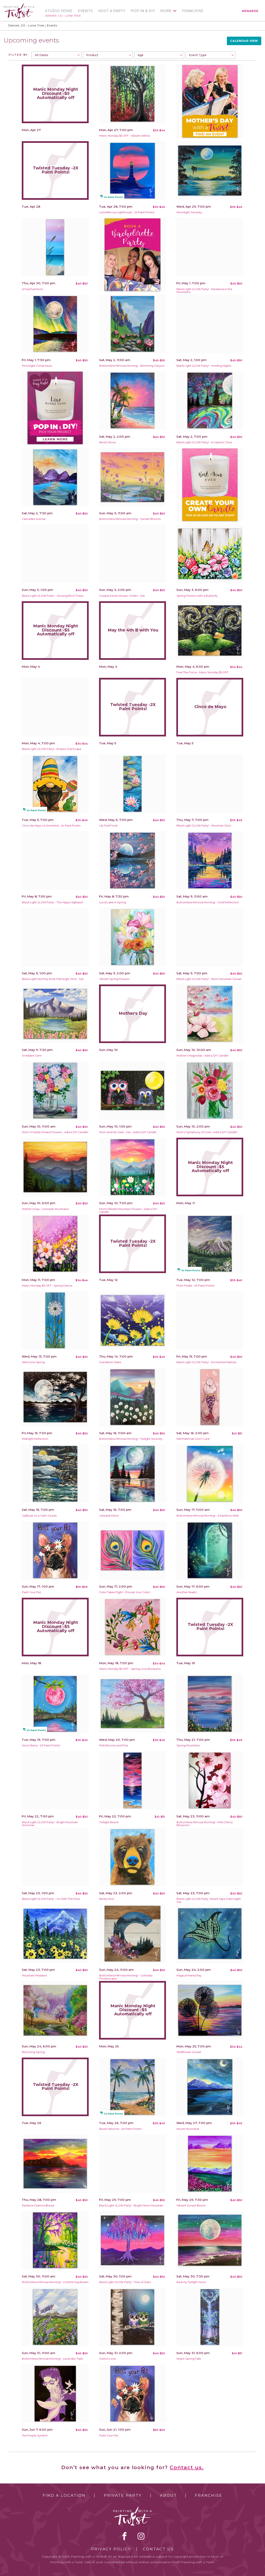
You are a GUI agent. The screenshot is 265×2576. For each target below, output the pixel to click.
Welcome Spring (33, 1362)
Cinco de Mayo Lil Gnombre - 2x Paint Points (51, 825)
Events (85, 11)
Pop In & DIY (143, 11)
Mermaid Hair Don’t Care (193, 1438)
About (168, 2495)
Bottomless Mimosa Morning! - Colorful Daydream (55, 2282)
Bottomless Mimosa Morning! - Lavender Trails (52, 2358)
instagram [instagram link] (141, 2536)
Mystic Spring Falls (189, 2358)
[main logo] (19, 5)
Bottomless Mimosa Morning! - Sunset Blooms (130, 519)
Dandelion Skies (110, 1362)
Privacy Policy (111, 2549)
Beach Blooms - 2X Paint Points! (120, 2128)
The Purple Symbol (34, 2435)
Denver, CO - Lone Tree (63, 15)
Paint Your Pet (31, 1592)
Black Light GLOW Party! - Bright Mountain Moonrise (50, 1824)
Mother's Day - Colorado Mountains (45, 1209)
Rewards (250, 11)
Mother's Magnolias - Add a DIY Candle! (203, 1055)
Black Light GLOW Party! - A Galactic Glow (204, 442)
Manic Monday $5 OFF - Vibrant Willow (124, 135)
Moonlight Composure (37, 365)
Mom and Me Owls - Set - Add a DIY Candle (127, 1132)
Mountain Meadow (34, 1975)
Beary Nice (106, 1898)
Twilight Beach (109, 1822)
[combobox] (56, 55)
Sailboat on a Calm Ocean (39, 1515)
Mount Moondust (188, 2128)
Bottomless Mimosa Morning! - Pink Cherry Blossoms (205, 1824)
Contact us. (187, 2467)
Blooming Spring (33, 2052)
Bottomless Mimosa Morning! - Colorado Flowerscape (126, 1977)
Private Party (123, 2495)
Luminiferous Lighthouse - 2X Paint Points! (126, 212)
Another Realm (187, 1592)
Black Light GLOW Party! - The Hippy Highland (52, 902)
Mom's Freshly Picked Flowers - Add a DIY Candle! (55, 1132)
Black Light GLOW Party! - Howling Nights (204, 365)
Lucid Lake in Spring (112, 902)
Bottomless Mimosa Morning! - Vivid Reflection (208, 902)
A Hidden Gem (32, 1055)
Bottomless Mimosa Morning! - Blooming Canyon (131, 365)
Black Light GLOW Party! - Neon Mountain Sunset (209, 979)
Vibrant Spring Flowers (114, 979)
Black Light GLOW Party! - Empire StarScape (51, 749)
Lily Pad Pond (108, 825)
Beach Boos (107, 442)
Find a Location (64, 2495)
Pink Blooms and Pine (113, 1745)
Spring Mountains (188, 1745)
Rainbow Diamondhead (38, 2205)
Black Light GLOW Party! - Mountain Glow (204, 825)
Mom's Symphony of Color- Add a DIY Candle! (207, 1132)
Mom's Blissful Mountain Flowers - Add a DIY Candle (128, 1210)
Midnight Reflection (35, 1438)
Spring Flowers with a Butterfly (197, 595)
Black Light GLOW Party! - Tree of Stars (125, 2282)
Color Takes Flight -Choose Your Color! (124, 1592)
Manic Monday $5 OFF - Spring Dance (47, 1285)
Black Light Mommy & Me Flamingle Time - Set (53, 979)
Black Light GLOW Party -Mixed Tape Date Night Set (209, 1900)
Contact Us (158, 2549)
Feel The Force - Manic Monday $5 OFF (203, 672)
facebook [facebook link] (124, 2536)
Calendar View (244, 41)
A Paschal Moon (32, 289)
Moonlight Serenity (189, 212)
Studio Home (59, 11)
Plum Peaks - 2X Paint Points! (195, 1285)
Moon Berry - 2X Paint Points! (41, 1745)
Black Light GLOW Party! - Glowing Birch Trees (52, 595)
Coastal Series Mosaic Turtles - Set (122, 595)
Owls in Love (107, 2358)
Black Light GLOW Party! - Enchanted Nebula (206, 1362)
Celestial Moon (109, 1515)
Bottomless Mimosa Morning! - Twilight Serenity (130, 1438)
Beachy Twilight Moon (191, 2282)
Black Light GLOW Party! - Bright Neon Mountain (131, 2205)
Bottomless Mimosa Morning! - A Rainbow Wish (208, 1515)
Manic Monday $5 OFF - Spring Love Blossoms (130, 1668)
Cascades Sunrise (34, 519)
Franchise (192, 11)
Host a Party (112, 11)
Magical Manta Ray (189, 1975)
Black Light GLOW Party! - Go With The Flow (51, 1898)
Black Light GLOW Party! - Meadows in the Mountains (204, 291)
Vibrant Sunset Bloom (191, 2205)
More (166, 11)
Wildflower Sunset (189, 2052)
